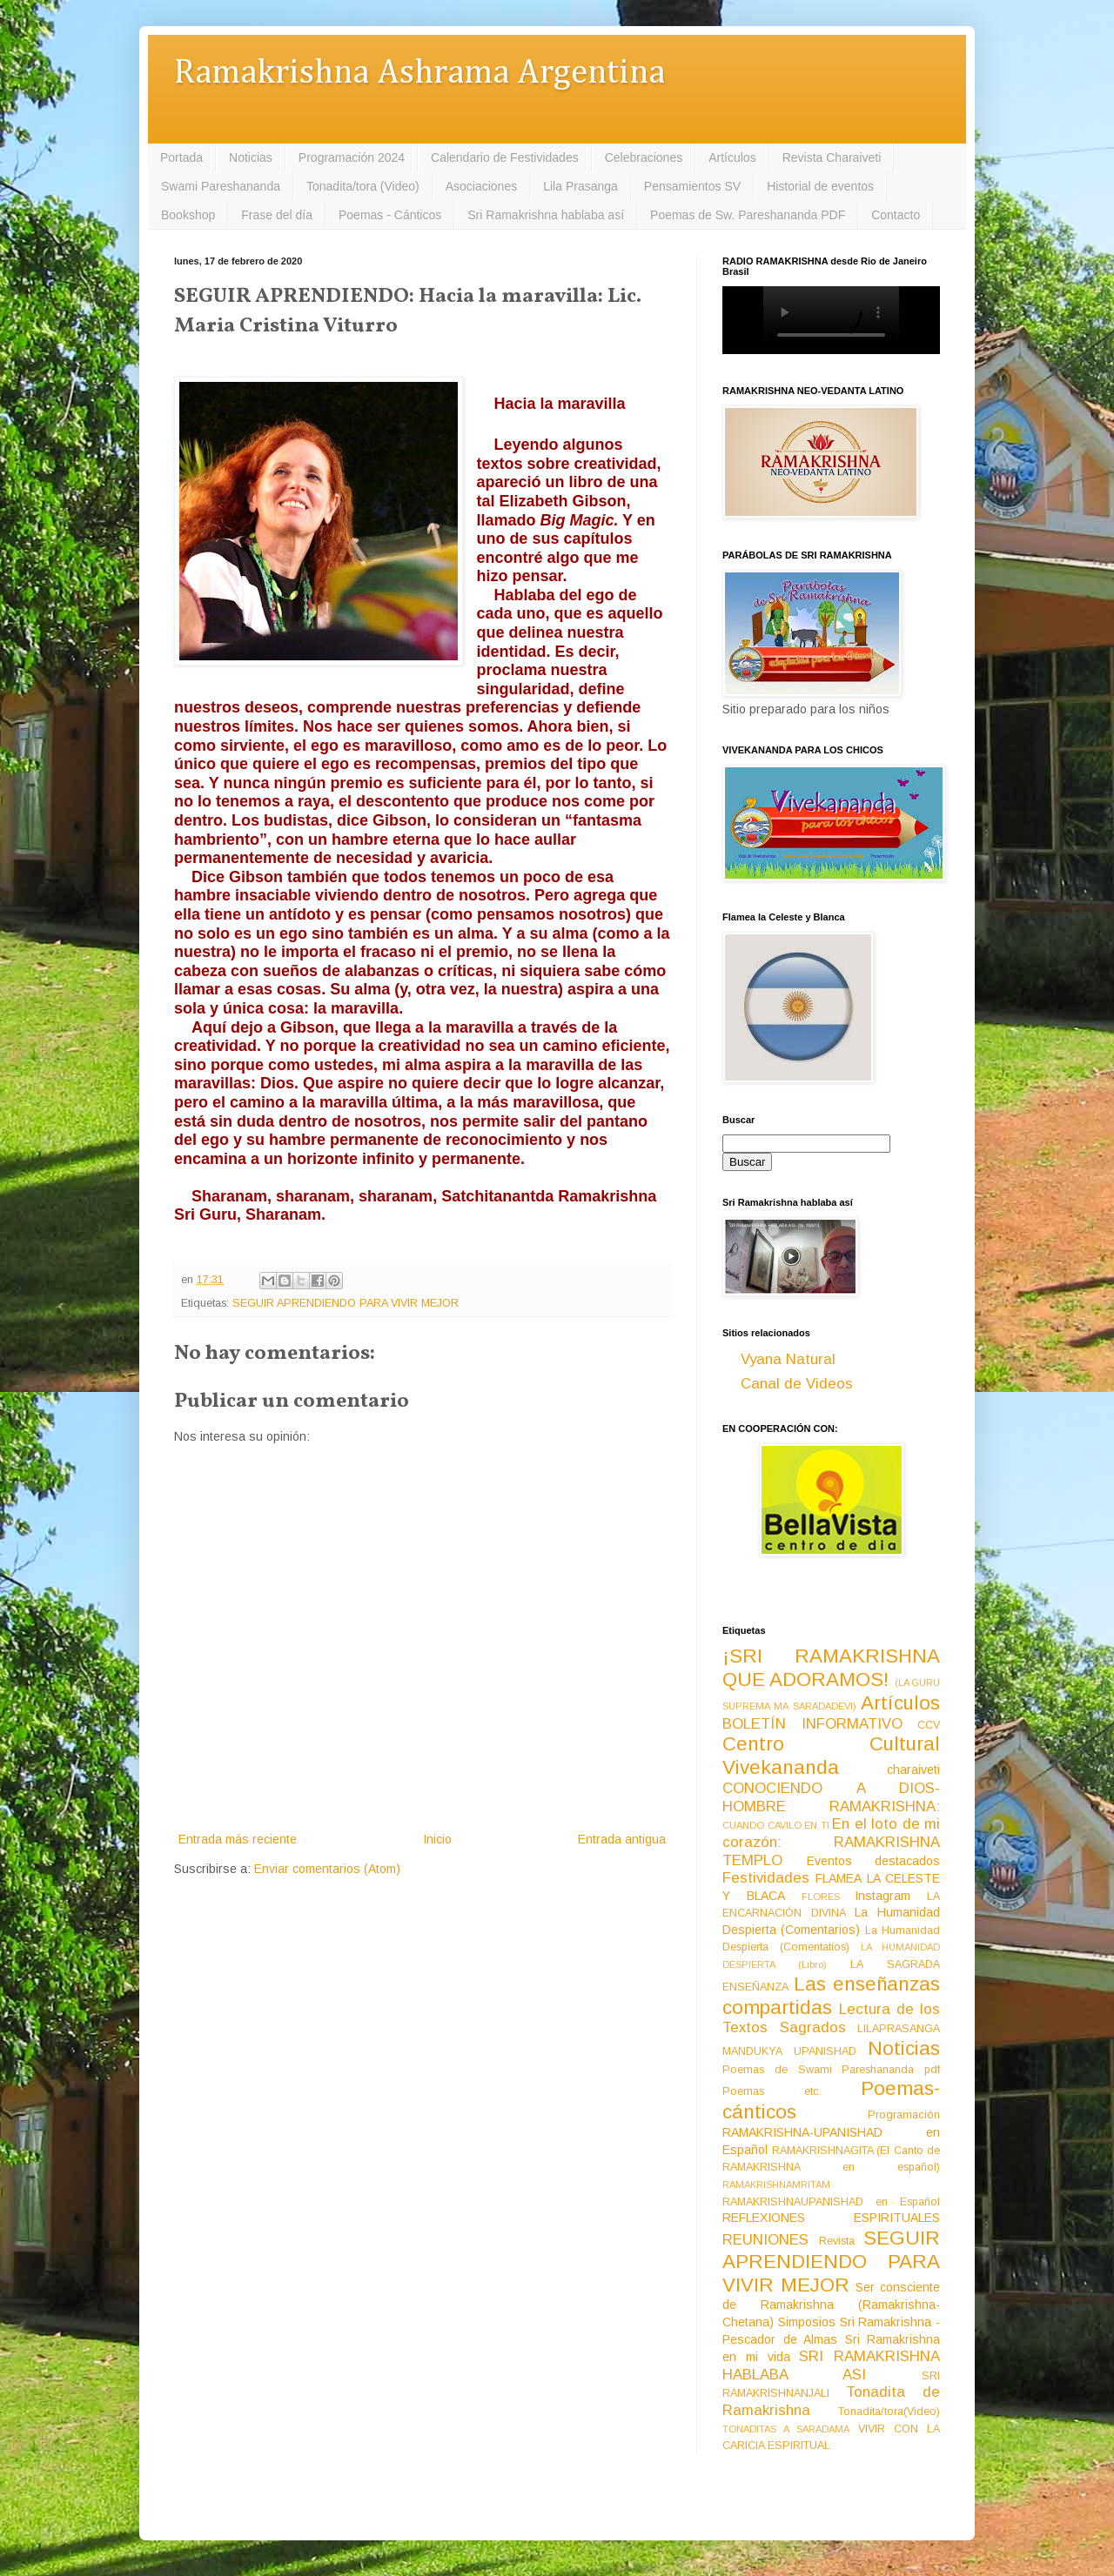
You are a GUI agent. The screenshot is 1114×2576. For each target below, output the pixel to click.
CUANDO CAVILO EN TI (775, 1825)
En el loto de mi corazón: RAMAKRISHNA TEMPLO (831, 1842)
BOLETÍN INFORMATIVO (812, 1724)
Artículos (731, 157)
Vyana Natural (788, 1359)
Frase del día (276, 215)
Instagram (882, 1896)
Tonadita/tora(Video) (889, 2411)
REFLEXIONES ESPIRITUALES (831, 2218)
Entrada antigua (622, 1839)
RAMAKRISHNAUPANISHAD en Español (831, 2202)
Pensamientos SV (692, 186)
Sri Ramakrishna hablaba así (545, 215)
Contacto (895, 215)
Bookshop (188, 215)
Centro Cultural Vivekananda (831, 1755)
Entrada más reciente (237, 1839)
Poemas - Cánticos (390, 215)
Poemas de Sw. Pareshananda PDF (747, 215)
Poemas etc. (772, 2091)
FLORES (821, 1896)
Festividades (765, 1878)
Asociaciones (482, 186)
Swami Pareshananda (220, 186)
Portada (181, 157)
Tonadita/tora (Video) (362, 186)
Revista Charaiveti (832, 157)
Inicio (437, 1839)
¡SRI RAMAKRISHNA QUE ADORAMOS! (831, 1667)
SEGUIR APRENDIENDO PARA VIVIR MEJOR (345, 1303)
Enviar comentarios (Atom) (327, 1869)
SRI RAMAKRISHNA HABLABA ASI (831, 2365)
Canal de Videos (797, 1383)
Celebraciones (644, 157)
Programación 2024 (352, 157)
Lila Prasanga (580, 186)
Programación (904, 2115)
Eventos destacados (874, 1861)
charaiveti (913, 1769)
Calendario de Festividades (505, 157)
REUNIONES (765, 2239)
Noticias (250, 157)
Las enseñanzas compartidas (831, 1995)
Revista (837, 2241)
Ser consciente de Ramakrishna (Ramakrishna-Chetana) (831, 2304)
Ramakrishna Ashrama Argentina (419, 73)
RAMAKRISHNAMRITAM (776, 2184)
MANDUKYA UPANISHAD (789, 2051)
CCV (928, 1725)
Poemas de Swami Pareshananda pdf (831, 2070)
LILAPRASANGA (898, 2029)
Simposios (807, 2322)
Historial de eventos (820, 186)
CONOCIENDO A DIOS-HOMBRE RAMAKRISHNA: (831, 1797)
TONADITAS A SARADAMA (785, 2429)
